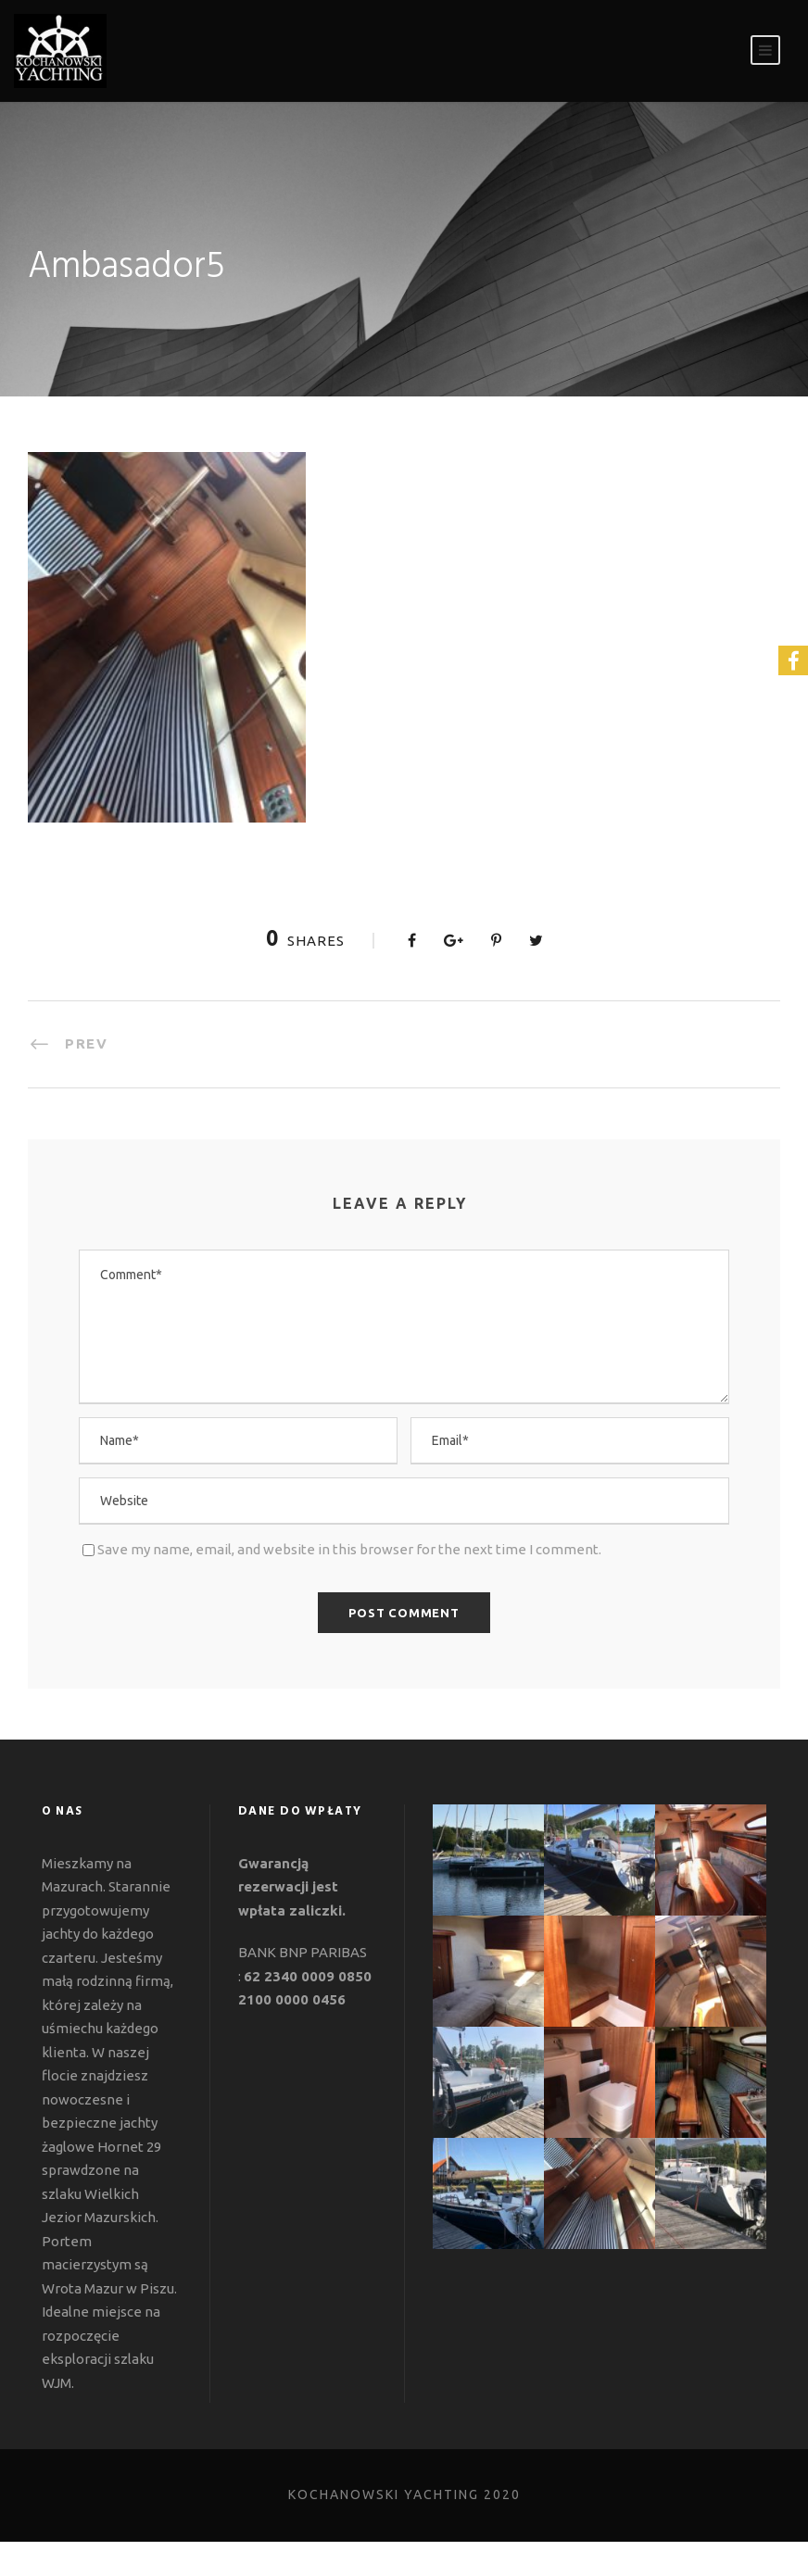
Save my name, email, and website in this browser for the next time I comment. (349, 1583)
